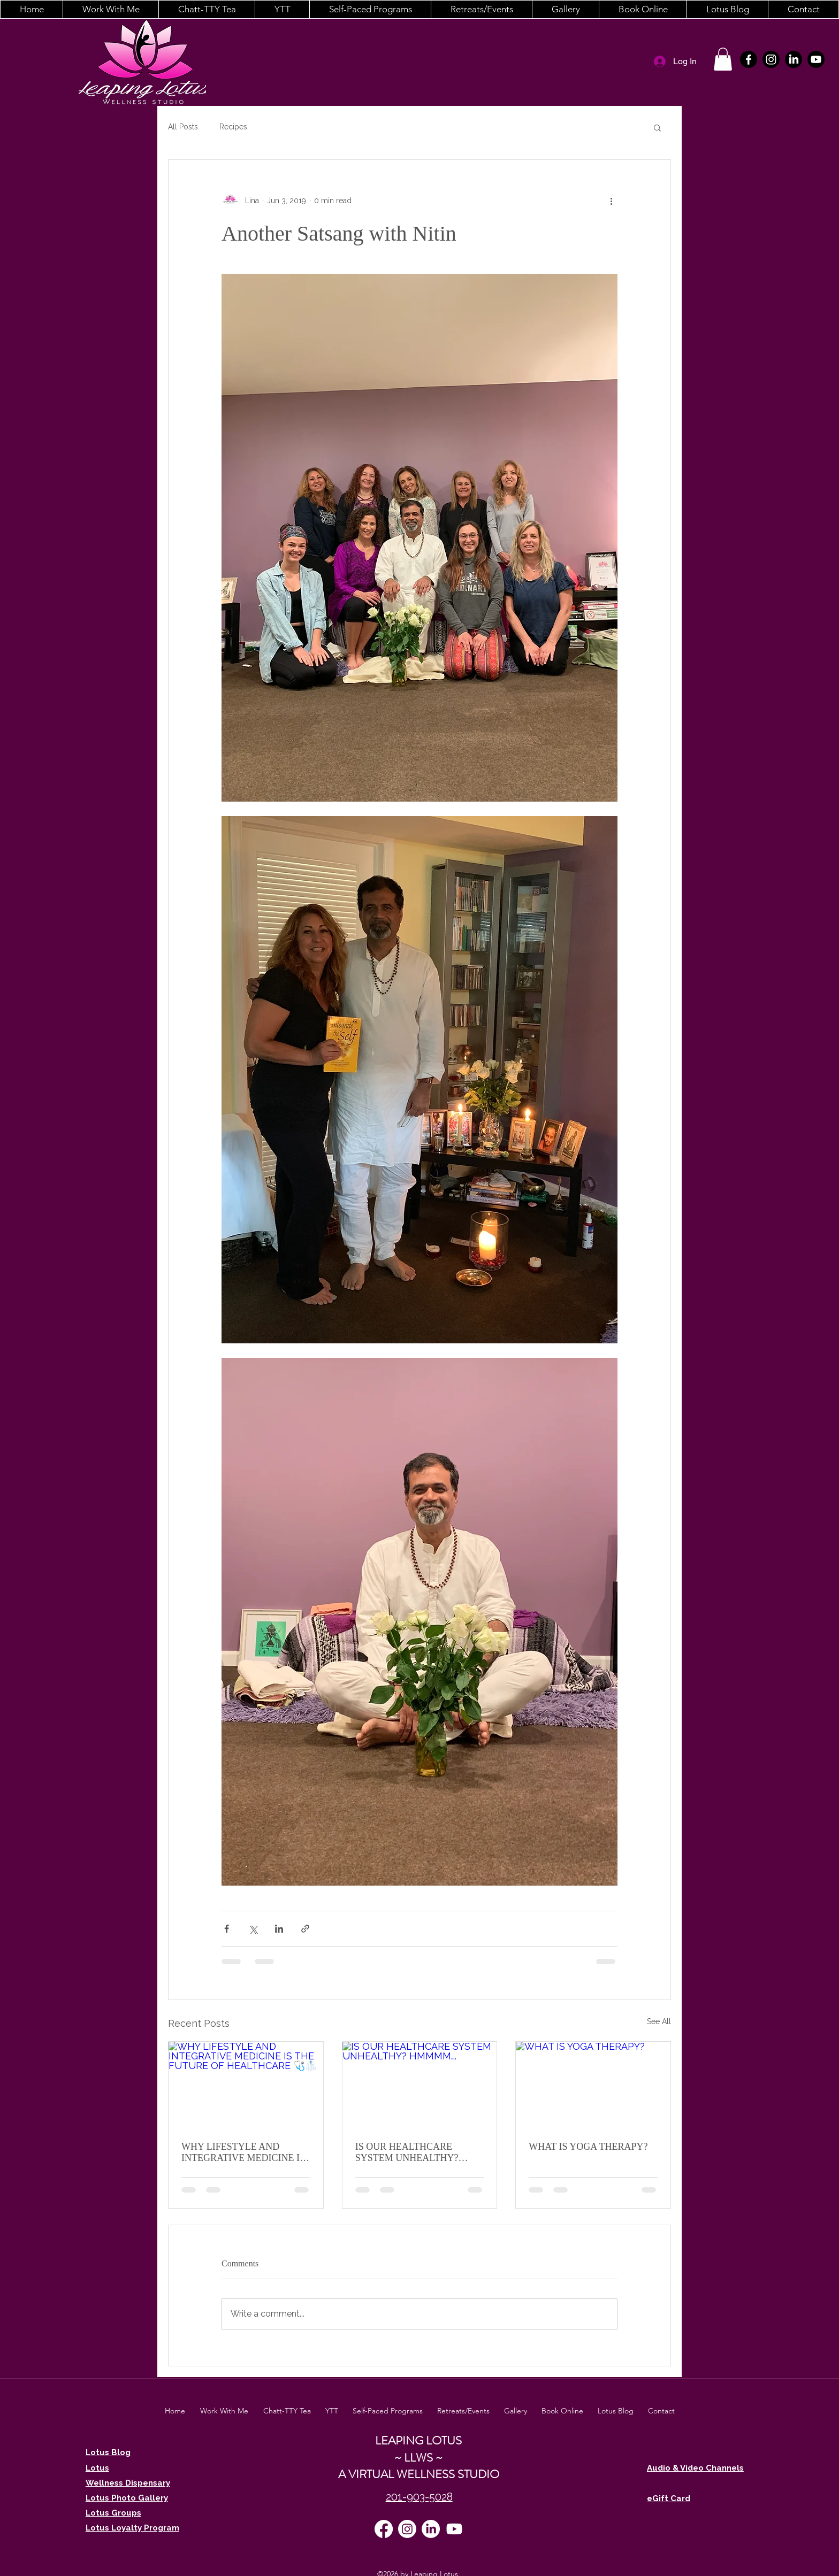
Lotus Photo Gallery (127, 2498)
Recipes (233, 126)
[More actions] (611, 200)
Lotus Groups (113, 2513)
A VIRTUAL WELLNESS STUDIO (418, 2474)
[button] (110, 9)
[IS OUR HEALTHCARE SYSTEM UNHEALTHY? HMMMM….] (419, 2085)
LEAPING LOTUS (418, 2440)
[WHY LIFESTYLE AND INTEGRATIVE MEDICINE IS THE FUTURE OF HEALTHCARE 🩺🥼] (246, 2085)
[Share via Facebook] (227, 1929)
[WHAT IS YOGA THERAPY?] (593, 2085)
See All (659, 2021)
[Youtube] (816, 59)
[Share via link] (305, 1929)
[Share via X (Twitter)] (253, 1929)
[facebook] (748, 59)
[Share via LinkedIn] (279, 1929)
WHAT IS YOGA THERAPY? (588, 2146)
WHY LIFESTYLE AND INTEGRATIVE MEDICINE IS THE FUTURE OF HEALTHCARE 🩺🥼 (243, 2152)
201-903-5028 (419, 2496)
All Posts (183, 126)
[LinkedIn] (793, 59)
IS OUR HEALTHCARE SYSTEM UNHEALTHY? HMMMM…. (407, 2152)
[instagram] (771, 59)
